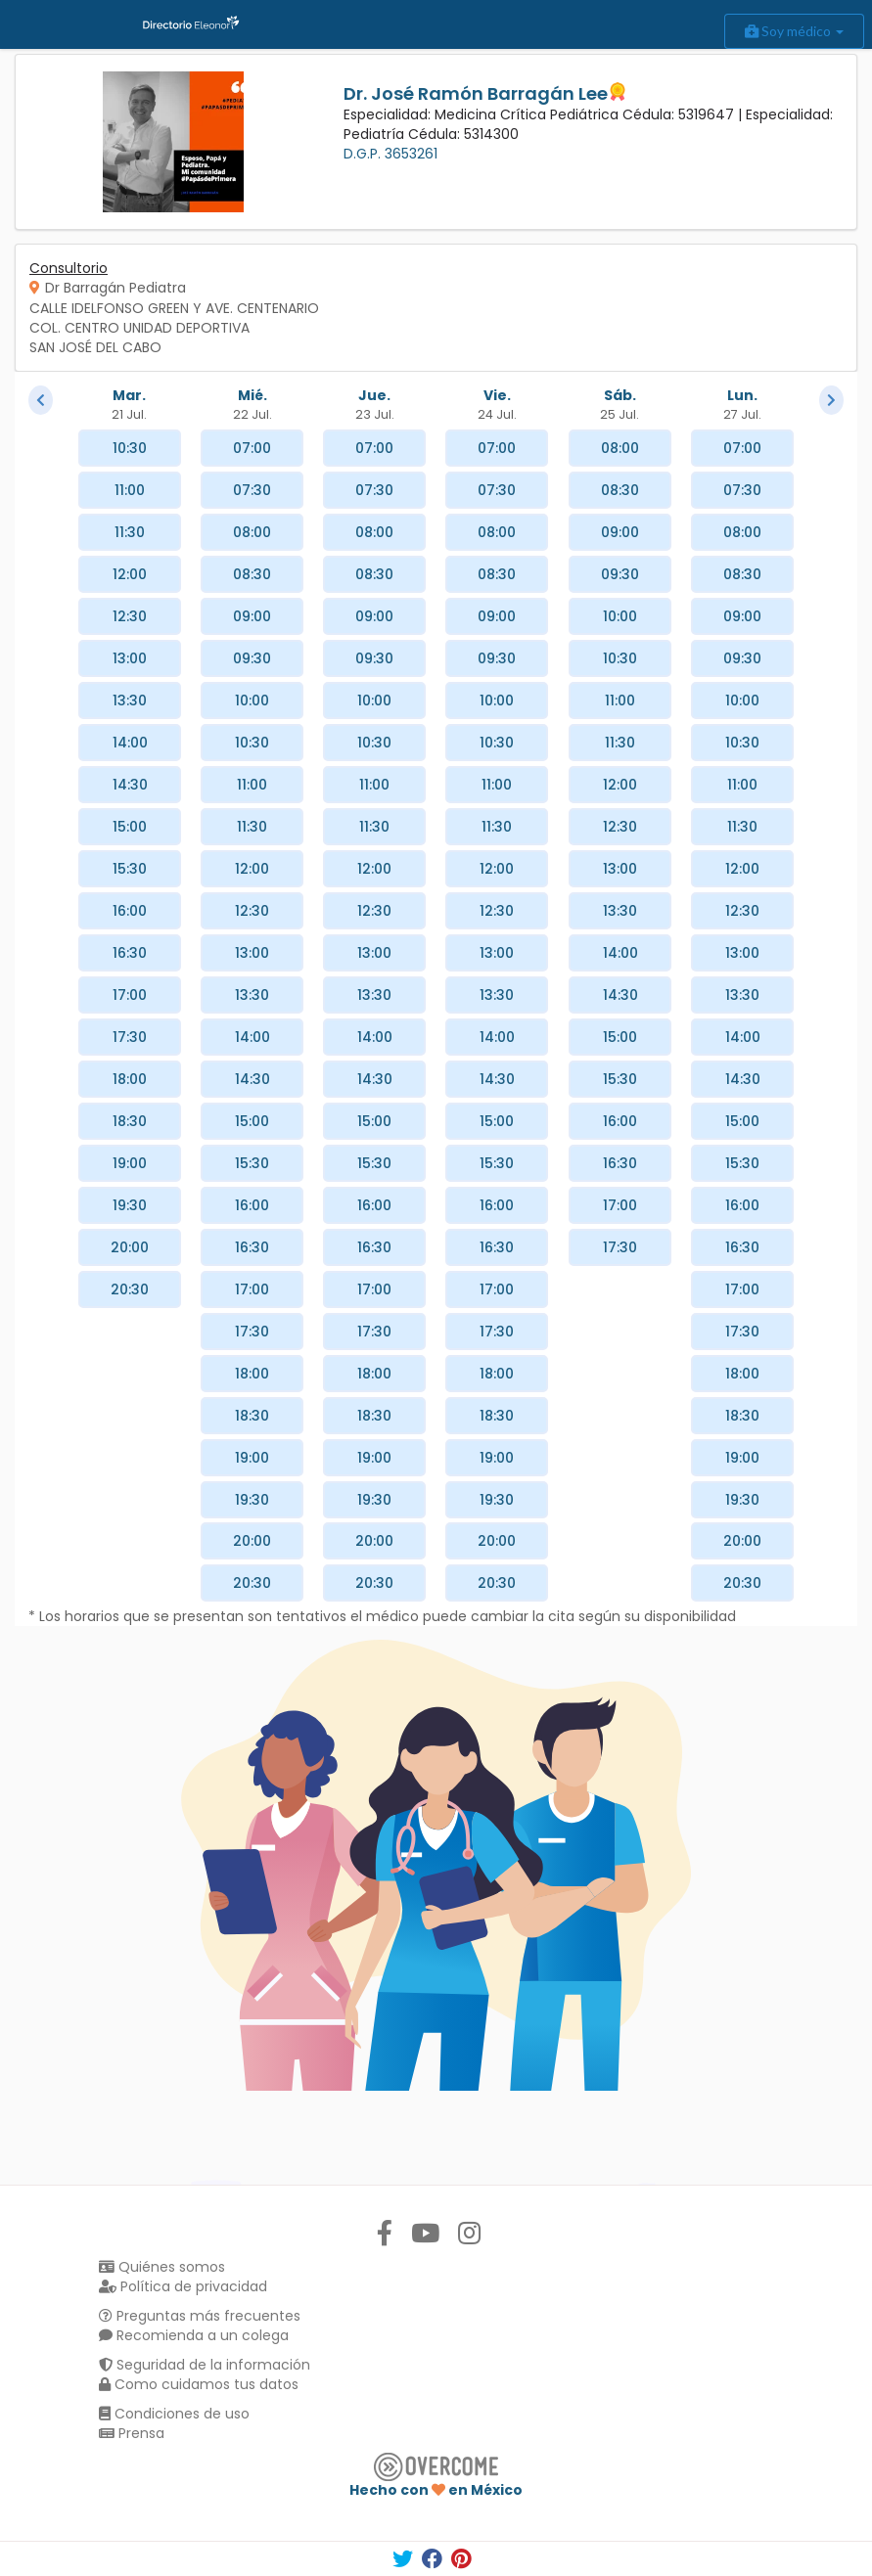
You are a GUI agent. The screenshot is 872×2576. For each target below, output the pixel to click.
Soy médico (794, 31)
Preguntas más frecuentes (199, 2316)
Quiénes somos (162, 2267)
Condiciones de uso (174, 2413)
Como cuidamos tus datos (198, 2384)
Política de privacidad (183, 2286)
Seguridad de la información (204, 2364)
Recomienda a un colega (194, 2335)
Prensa (131, 2433)
